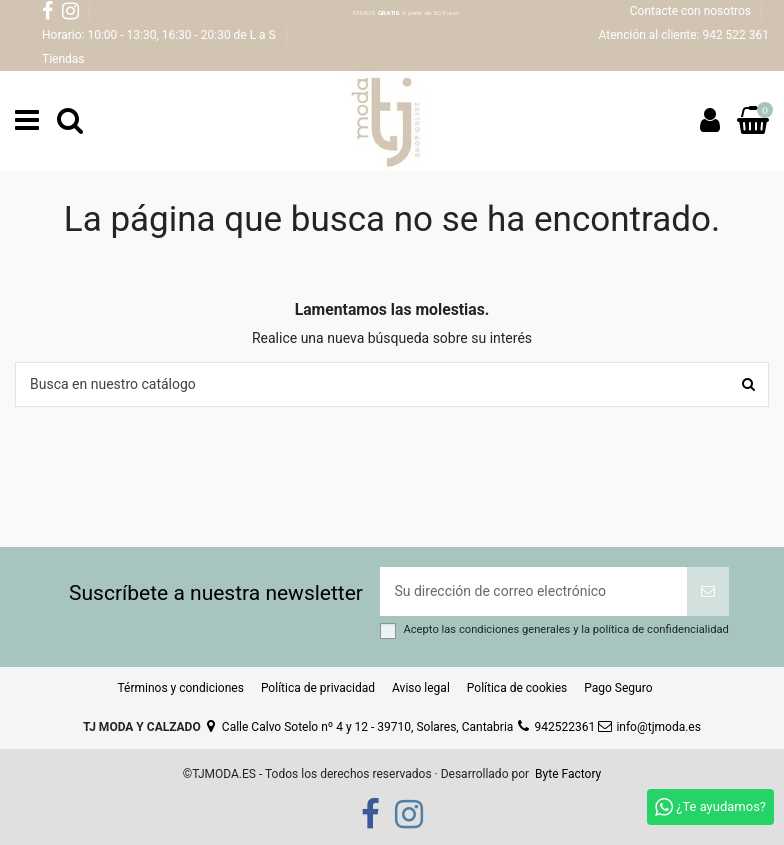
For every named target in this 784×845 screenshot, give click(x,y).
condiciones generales (516, 629)
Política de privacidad (318, 688)
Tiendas (63, 59)
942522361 (555, 727)
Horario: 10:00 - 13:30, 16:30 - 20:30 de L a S (160, 35)
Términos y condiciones (180, 688)
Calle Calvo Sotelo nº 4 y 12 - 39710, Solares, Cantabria (359, 727)
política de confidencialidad (661, 629)
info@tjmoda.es (649, 727)
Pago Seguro (618, 688)
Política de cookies (517, 688)
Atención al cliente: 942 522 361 (684, 35)
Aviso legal (421, 688)
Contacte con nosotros (692, 11)
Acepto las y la (565, 629)
